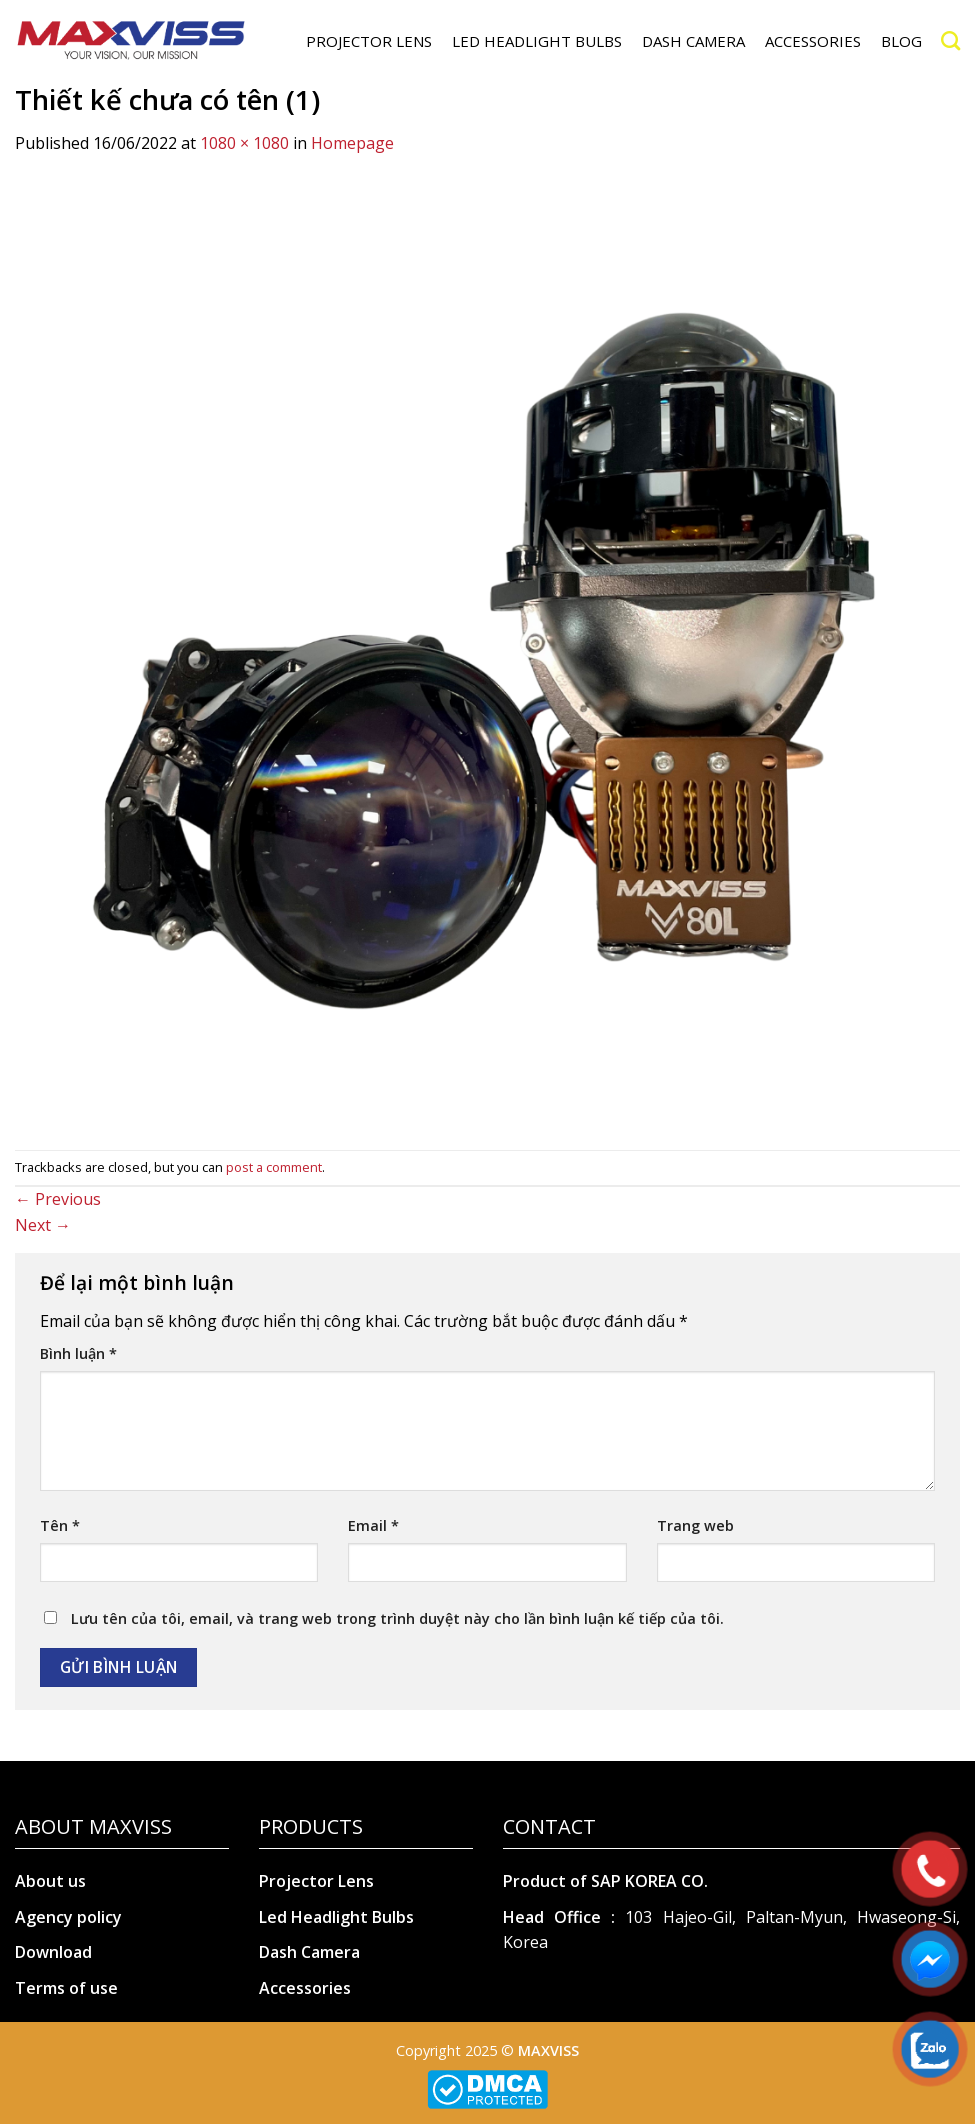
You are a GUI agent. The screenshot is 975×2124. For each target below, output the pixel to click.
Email (373, 1525)
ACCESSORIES (813, 41)
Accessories (305, 1988)
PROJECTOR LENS (369, 41)
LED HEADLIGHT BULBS (537, 41)
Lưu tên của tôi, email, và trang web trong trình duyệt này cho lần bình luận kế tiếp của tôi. (397, 1618)
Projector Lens (316, 1881)
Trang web (695, 1525)
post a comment (274, 1167)
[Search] (950, 40)
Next (43, 1225)
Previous (58, 1199)
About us (50, 1881)
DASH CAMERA (693, 41)
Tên (60, 1525)
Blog (901, 41)
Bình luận (78, 1353)
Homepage (352, 143)
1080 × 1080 (244, 143)
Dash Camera (309, 1952)
